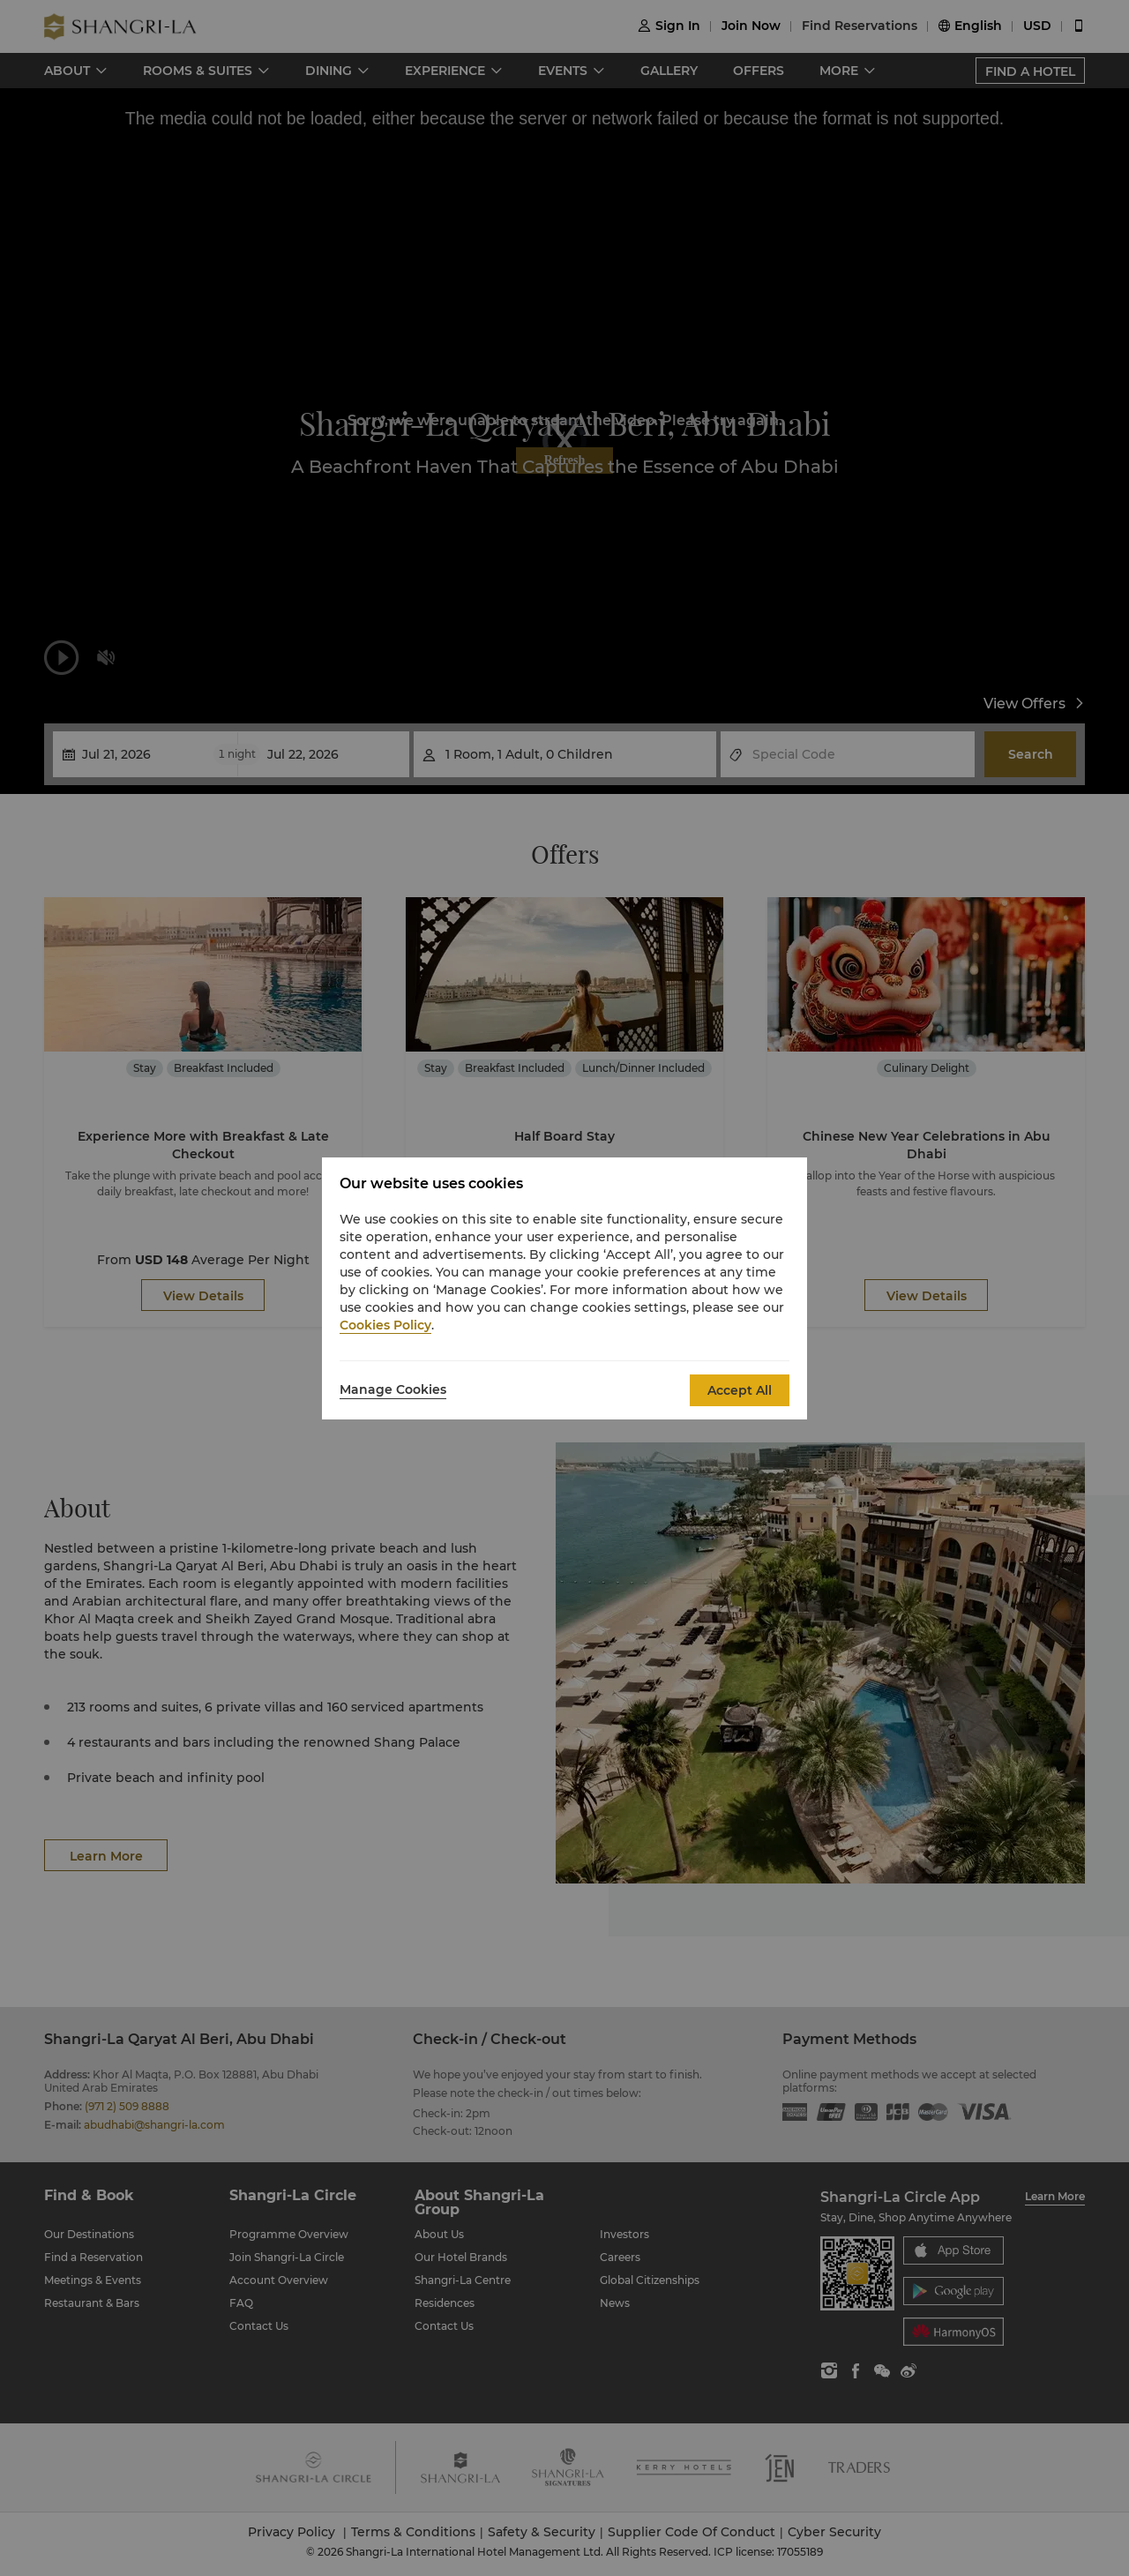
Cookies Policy (385, 1325)
